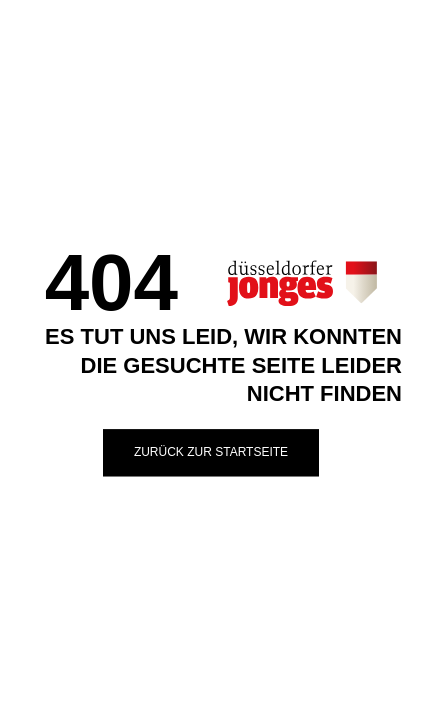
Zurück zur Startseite (211, 452)
